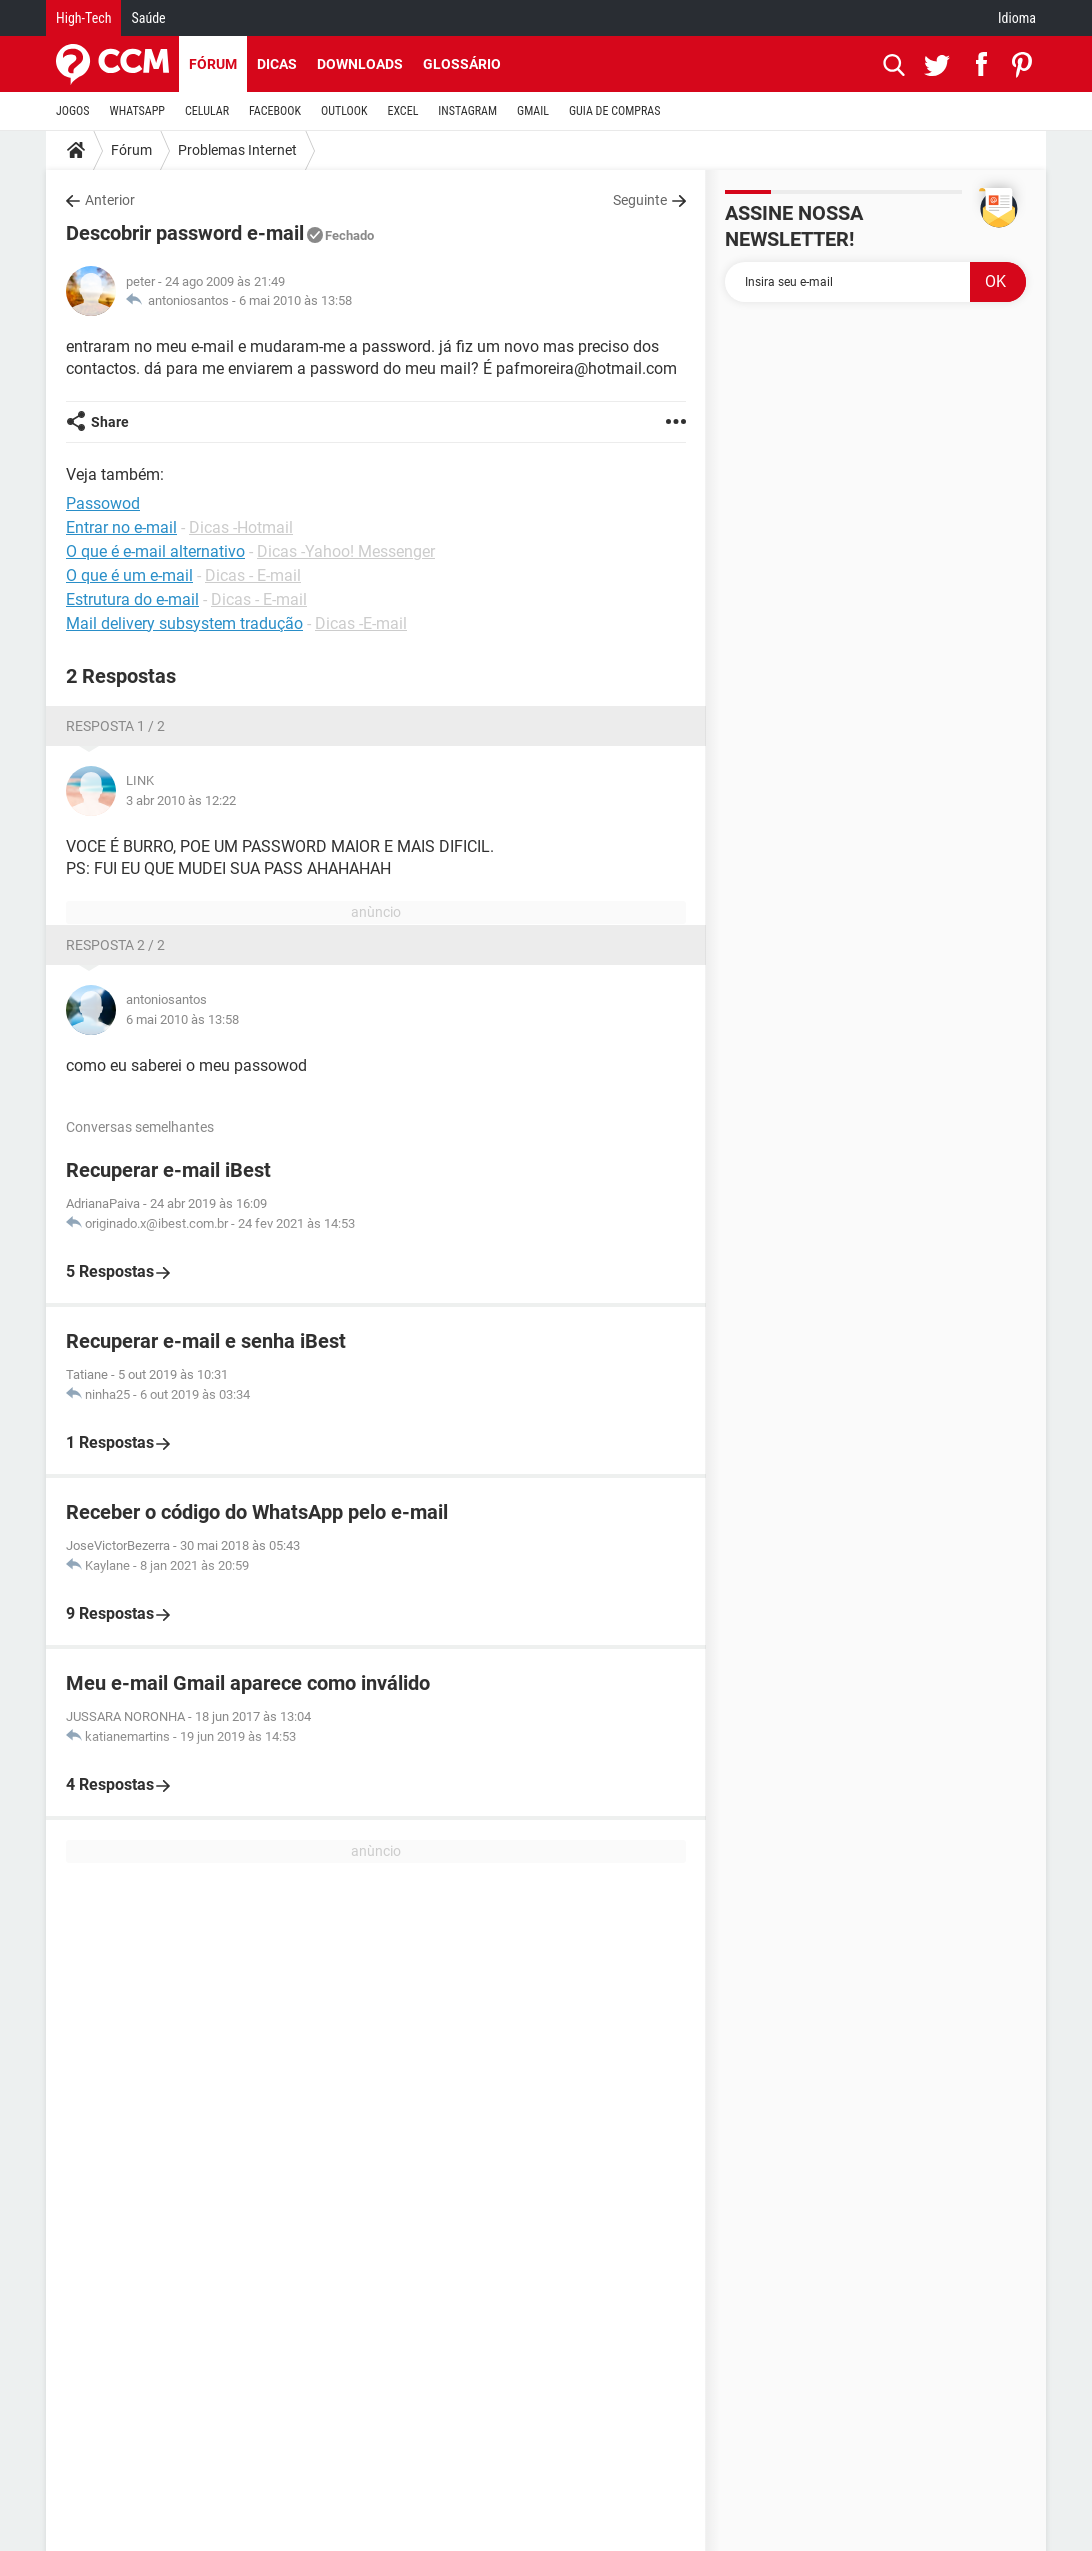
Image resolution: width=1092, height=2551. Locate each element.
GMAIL (533, 111)
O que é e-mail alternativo (155, 551)
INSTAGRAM (467, 111)
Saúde (148, 18)
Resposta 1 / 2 (115, 726)
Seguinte (640, 200)
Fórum (213, 64)
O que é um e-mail (129, 575)
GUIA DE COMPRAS (614, 111)
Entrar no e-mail (121, 527)
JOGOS (73, 111)
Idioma (1017, 18)
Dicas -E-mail (361, 623)
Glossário (462, 64)
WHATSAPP (137, 111)
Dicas (277, 64)
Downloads (360, 64)
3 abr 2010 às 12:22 (181, 800)
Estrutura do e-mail (132, 599)
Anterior (110, 200)
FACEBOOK (275, 111)
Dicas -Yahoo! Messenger (346, 551)
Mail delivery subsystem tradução (184, 623)
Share (110, 422)
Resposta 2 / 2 (115, 945)
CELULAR (207, 111)
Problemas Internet (237, 150)
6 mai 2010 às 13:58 (295, 300)
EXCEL (402, 111)
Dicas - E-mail (253, 575)
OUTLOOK (344, 111)
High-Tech (83, 18)
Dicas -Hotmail (241, 527)
